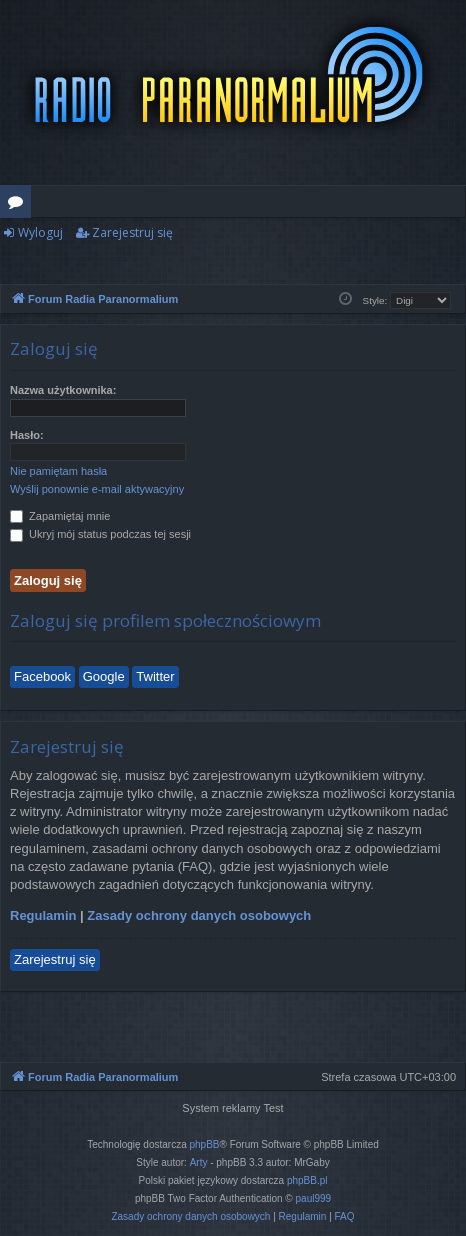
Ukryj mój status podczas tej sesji (100, 534)
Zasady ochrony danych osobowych (199, 915)
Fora (19, 205)
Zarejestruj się (132, 232)
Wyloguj (40, 232)
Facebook (42, 676)
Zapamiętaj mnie (60, 516)
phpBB (205, 1144)
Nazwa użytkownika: (63, 390)
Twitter (155, 676)
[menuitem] (190, 1217)
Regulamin (43, 915)
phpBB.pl (307, 1180)
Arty (199, 1162)
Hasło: (27, 435)
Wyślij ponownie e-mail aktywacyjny (97, 489)
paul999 (314, 1198)
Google (104, 676)
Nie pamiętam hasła (58, 471)
